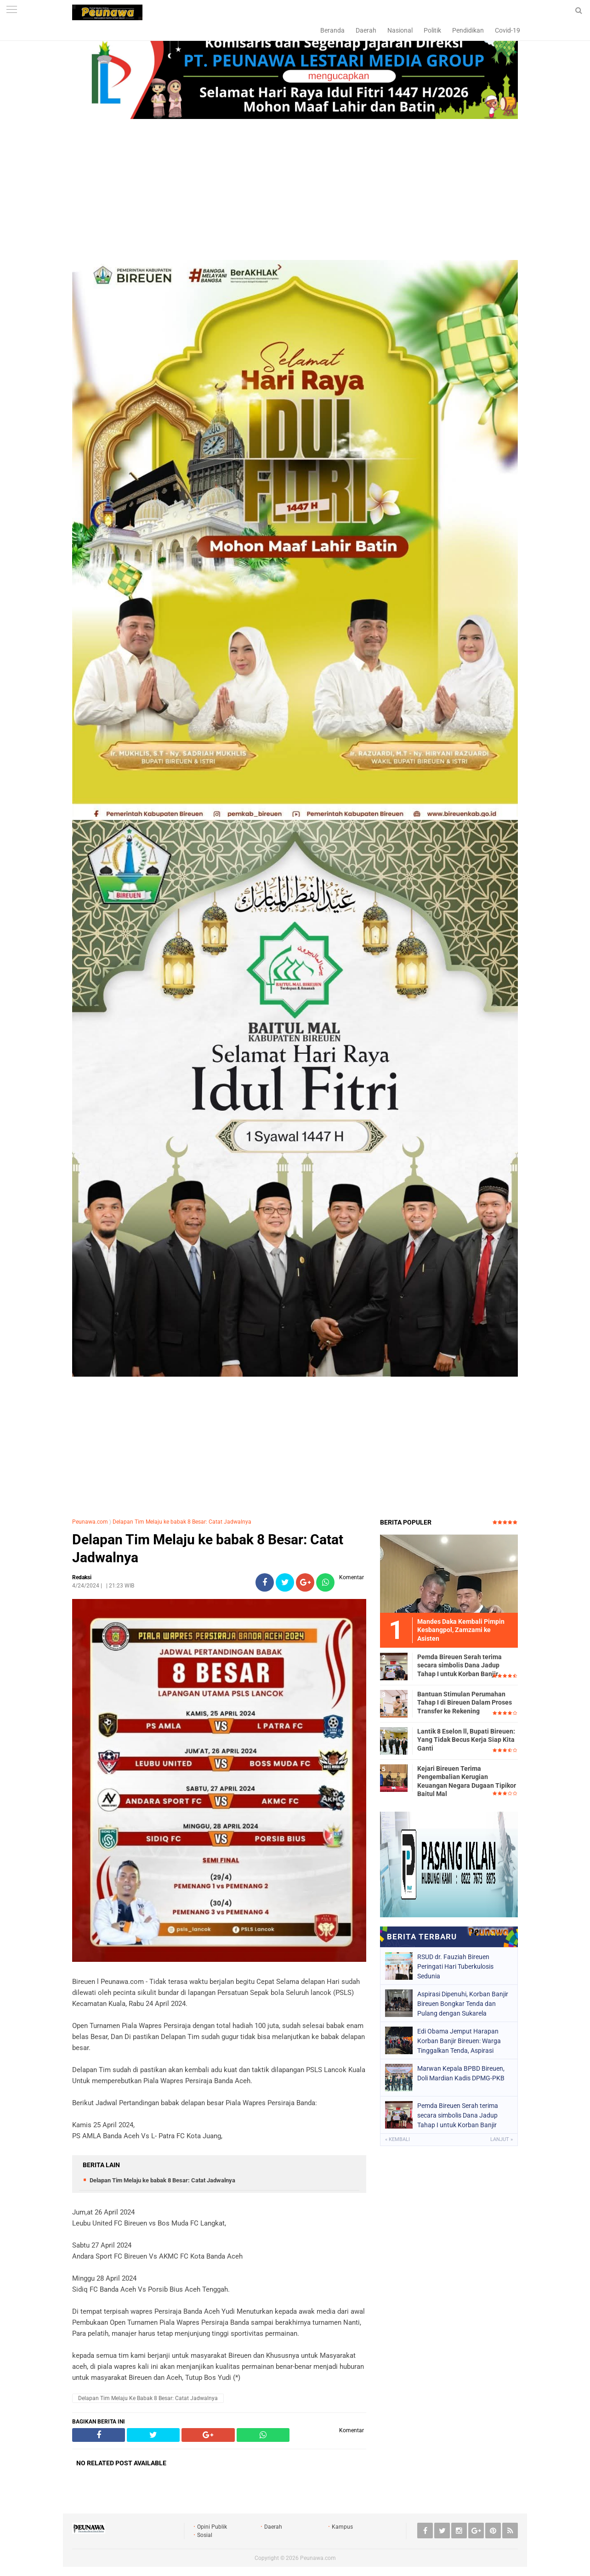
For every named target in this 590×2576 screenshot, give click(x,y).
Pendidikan (468, 30)
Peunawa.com (90, 1522)
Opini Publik (212, 2527)
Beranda (332, 30)
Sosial (204, 2535)
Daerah (366, 30)
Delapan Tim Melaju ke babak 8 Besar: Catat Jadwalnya (182, 1522)
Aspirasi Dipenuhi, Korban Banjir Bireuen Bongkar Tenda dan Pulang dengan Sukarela (462, 2003)
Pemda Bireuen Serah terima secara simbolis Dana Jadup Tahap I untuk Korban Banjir (459, 1665)
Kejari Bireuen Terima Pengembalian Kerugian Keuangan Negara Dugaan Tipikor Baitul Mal (466, 1781)
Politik (432, 30)
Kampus (342, 2527)
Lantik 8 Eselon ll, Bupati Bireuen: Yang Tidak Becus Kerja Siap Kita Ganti (466, 1739)
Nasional (400, 30)
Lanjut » (501, 2139)
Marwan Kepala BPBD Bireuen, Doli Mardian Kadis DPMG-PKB (461, 2073)
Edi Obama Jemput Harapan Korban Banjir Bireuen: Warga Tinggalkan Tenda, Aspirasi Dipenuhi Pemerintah (459, 2041)
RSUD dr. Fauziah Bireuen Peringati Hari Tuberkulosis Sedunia (455, 1966)
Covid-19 (507, 30)
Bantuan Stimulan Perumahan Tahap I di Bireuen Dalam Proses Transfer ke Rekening (464, 1702)
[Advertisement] (295, 191)
